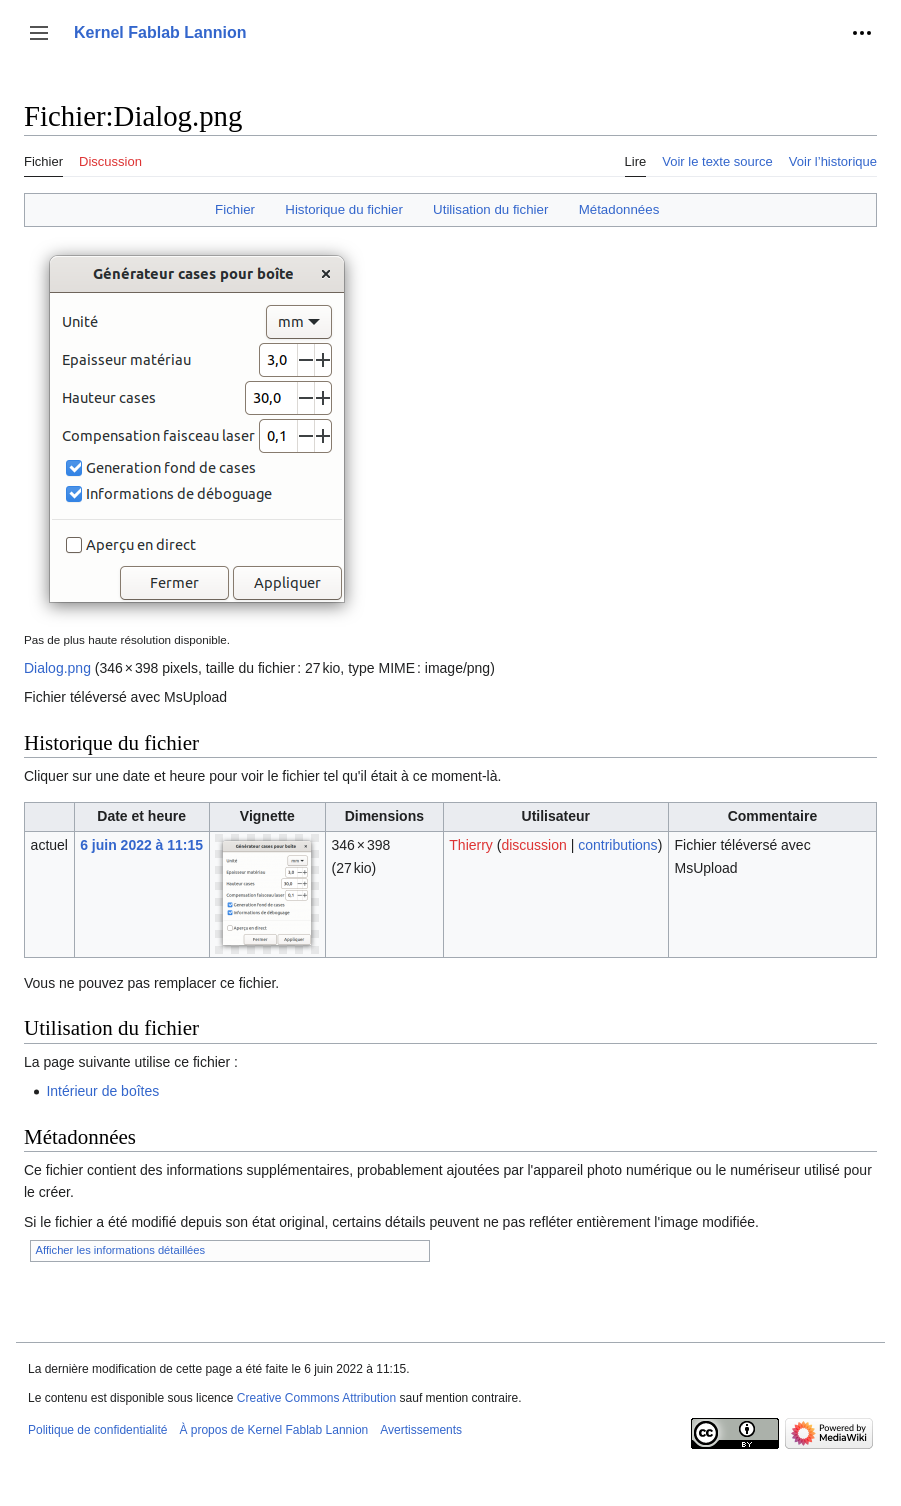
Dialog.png (57, 668)
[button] (39, 33)
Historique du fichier (344, 209)
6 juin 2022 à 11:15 (141, 845)
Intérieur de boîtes (102, 1091)
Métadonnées (619, 209)
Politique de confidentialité (97, 1430)
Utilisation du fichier (490, 209)
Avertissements (421, 1430)
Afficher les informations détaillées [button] (121, 1250)
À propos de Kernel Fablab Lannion (273, 1430)
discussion (533, 845)
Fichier (235, 209)
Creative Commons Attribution (316, 1398)
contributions (617, 845)
